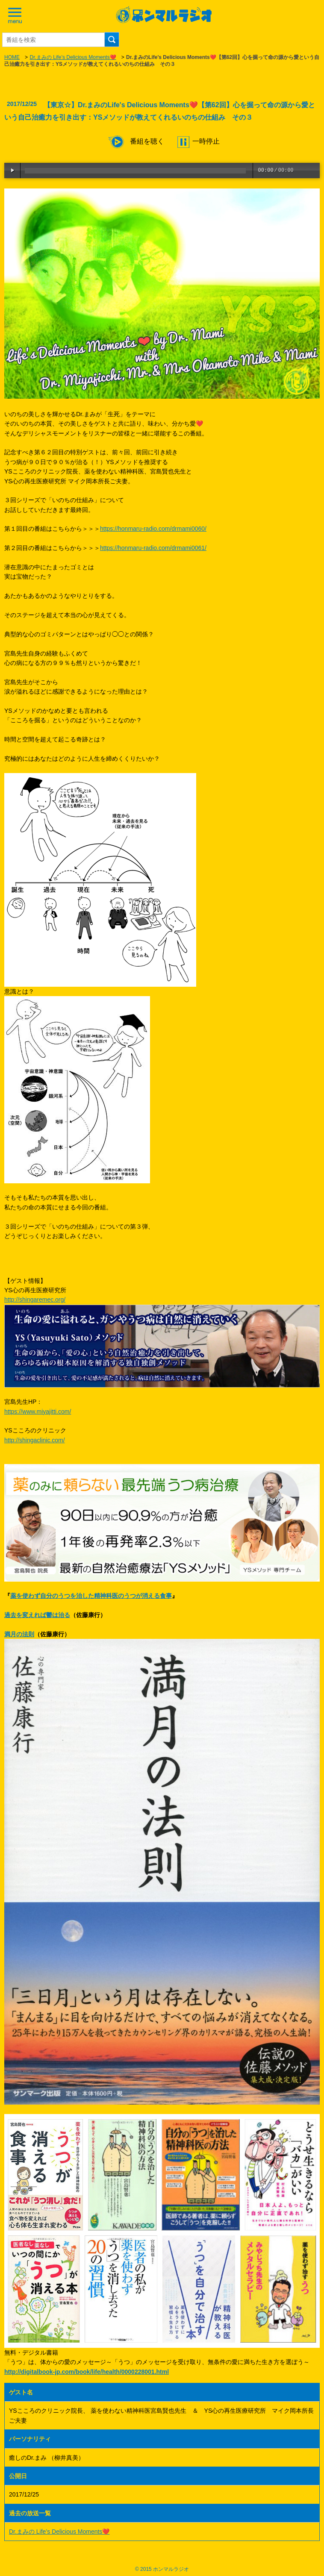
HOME (12, 57)
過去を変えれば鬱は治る (37, 1614)
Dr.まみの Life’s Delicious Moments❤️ (72, 57)
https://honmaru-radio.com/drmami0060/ (153, 528)
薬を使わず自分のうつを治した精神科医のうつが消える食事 (91, 1595)
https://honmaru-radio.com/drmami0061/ (153, 547)
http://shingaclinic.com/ (34, 1440)
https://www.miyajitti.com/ (37, 1411)
